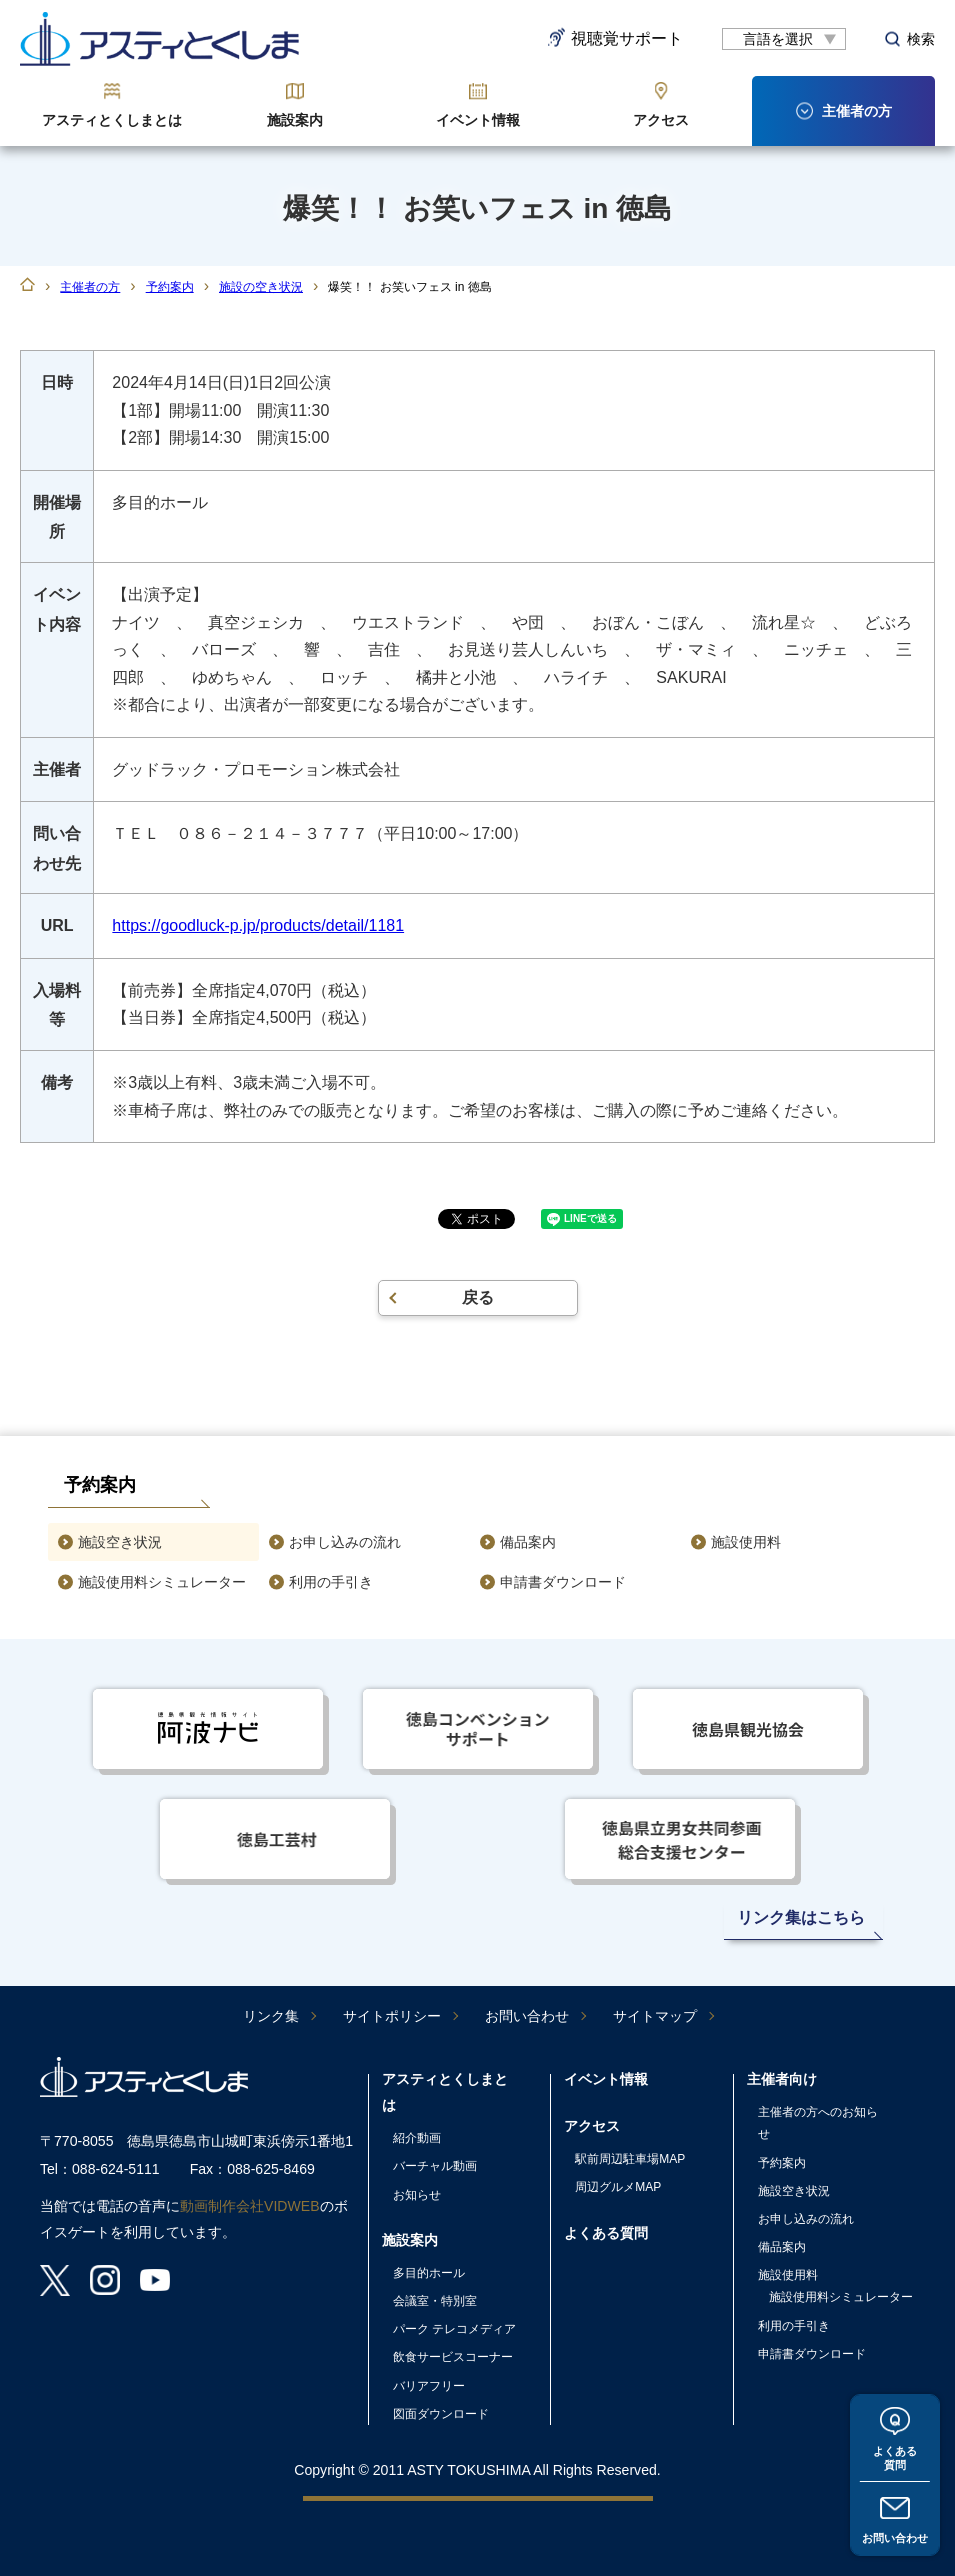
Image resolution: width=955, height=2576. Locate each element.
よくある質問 (895, 2454)
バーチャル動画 (435, 2166)
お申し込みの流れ (345, 1542)
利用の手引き (331, 1582)
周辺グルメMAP (618, 2187)
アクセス (661, 120)
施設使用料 (746, 1542)
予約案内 (170, 287)
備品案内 (528, 1542)
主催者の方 (90, 287)
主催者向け (782, 2079)
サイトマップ (655, 2016)
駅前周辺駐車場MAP (630, 2159)
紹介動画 (417, 2138)
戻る (478, 1297)
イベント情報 (478, 120)
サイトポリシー (392, 2016)
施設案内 (295, 120)
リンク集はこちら (801, 1917)
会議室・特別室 (435, 2301)
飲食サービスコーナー (453, 2357)
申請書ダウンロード (563, 1582)
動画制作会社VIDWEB (250, 2206)
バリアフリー (429, 2386)
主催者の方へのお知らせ (818, 2123)
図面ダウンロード (441, 2414)
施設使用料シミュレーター (162, 1582)
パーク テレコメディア (454, 2329)
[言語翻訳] (784, 39)
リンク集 (271, 2016)
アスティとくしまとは (112, 120)
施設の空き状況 (261, 287)
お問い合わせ (895, 2537)
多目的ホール (429, 2273)
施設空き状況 (120, 1542)
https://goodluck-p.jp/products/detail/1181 (258, 925)
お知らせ (417, 2195)
